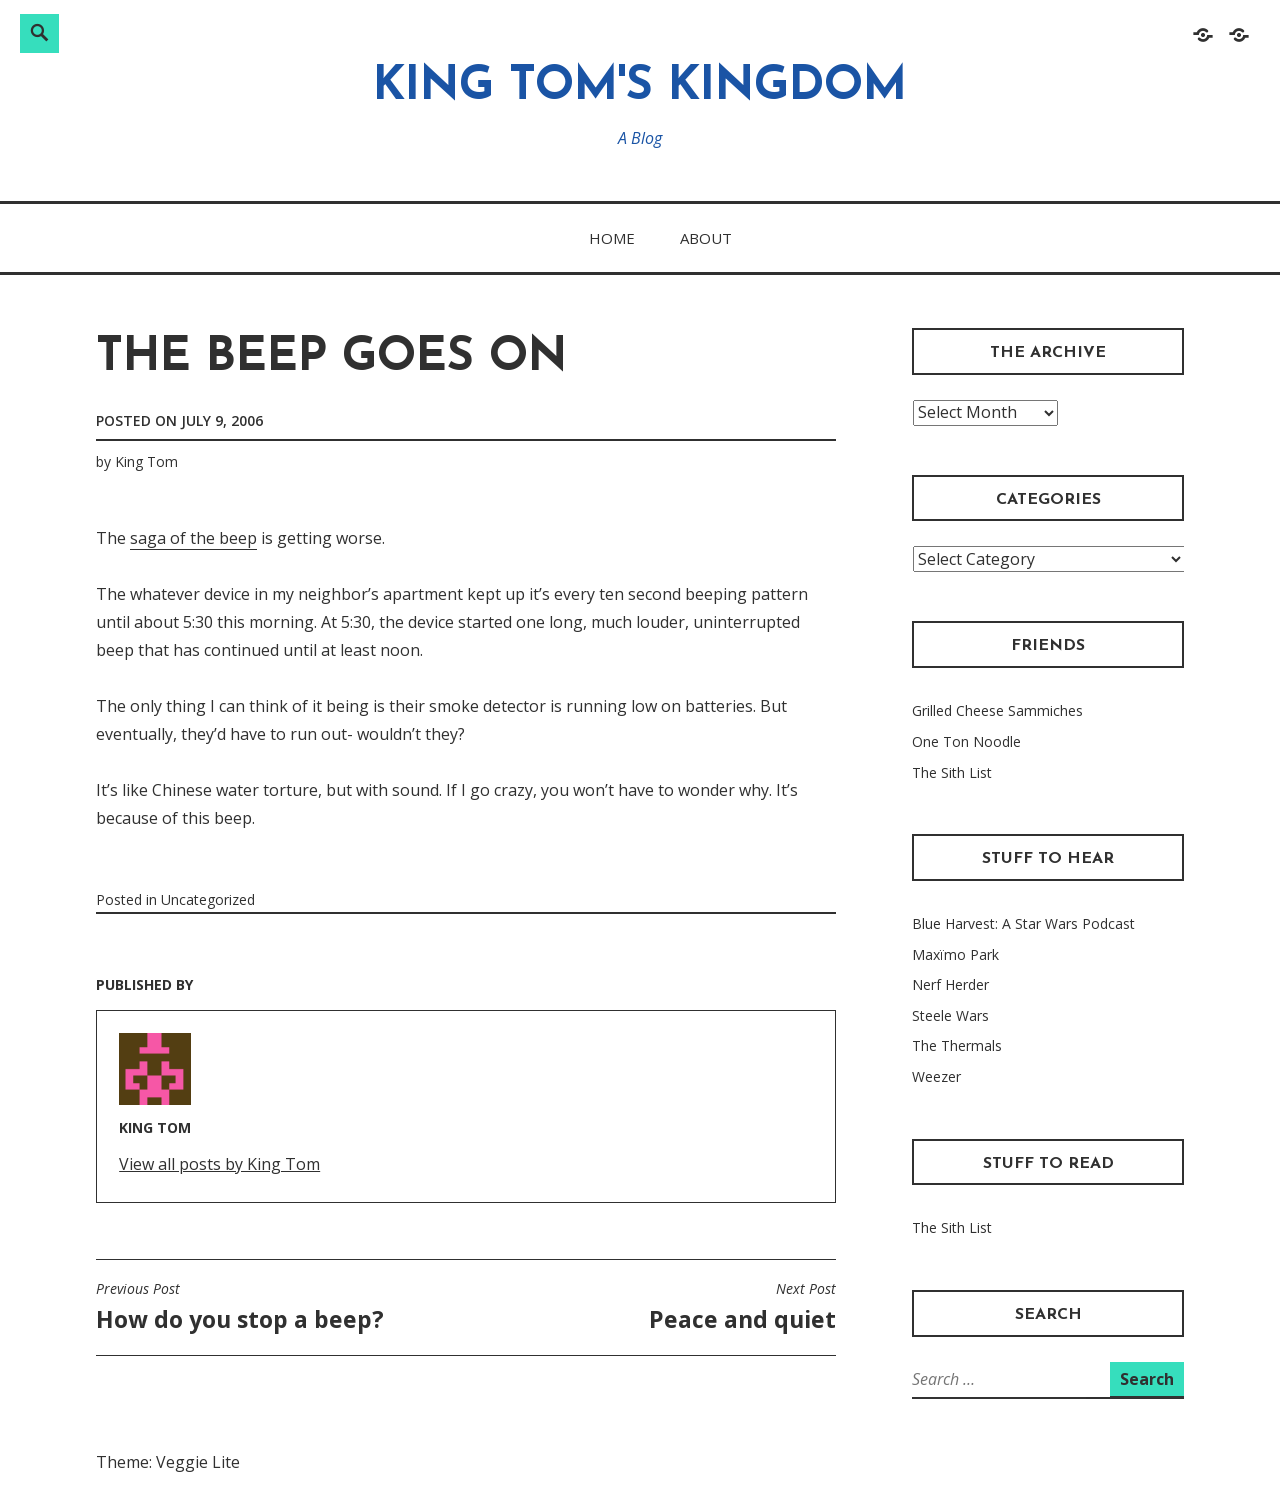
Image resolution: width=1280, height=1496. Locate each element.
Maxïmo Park (955, 954)
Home (612, 238)
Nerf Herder (950, 984)
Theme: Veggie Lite (168, 1462)
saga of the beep (193, 538)
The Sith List (952, 772)
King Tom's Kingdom (640, 87)
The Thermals (957, 1045)
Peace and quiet (742, 1307)
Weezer (936, 1076)
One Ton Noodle (966, 741)
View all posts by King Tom (219, 1164)
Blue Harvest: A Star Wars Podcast (1023, 923)
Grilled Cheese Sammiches (997, 710)
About (706, 238)
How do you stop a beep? (240, 1307)
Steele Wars (950, 1015)
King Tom (146, 461)
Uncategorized (208, 899)
